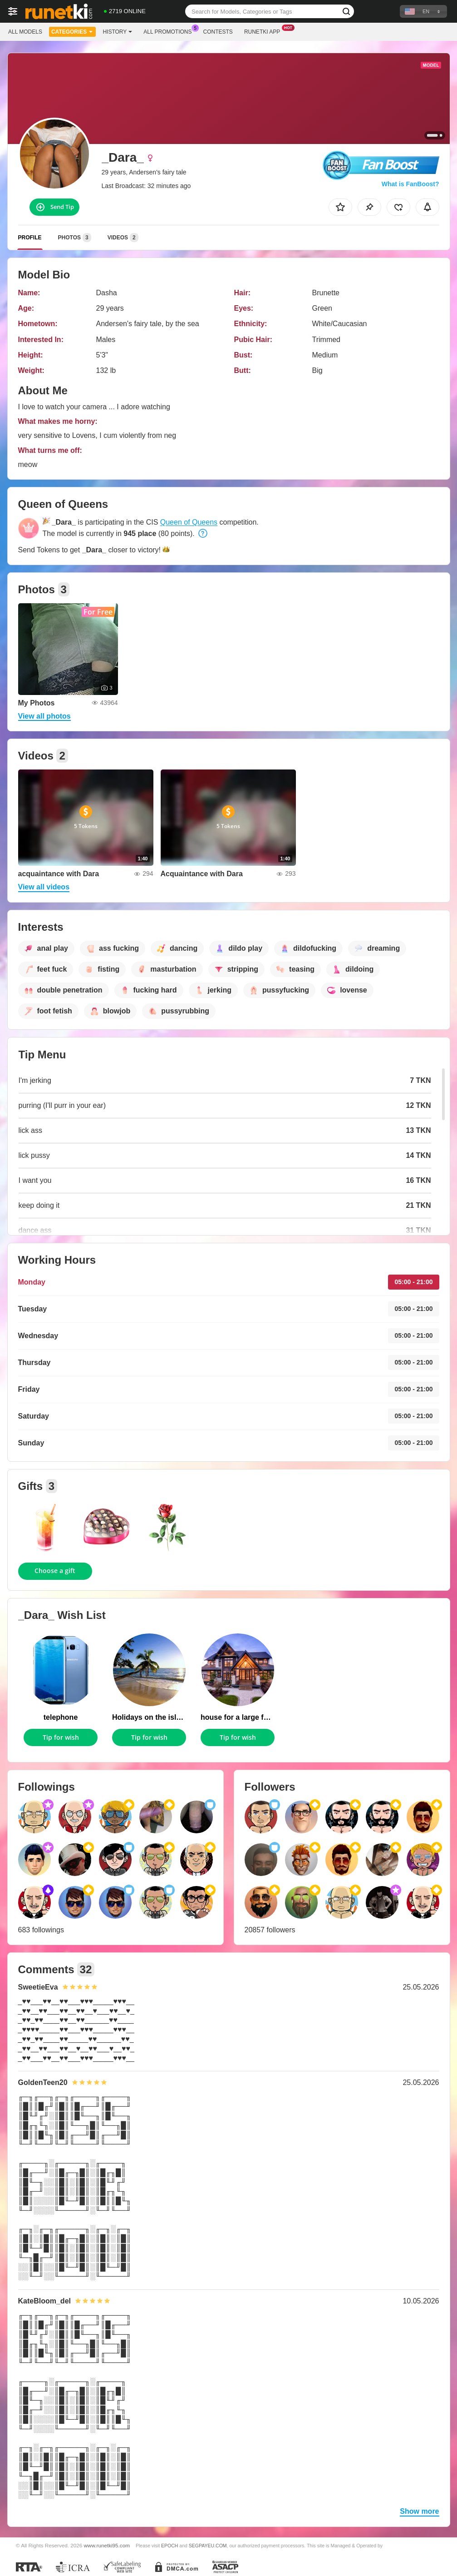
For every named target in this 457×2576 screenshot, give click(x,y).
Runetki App (264, 31)
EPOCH (169, 2545)
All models (25, 32)
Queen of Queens (188, 522)
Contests (218, 32)
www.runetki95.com (107, 2545)
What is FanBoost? (410, 184)
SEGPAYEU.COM (208, 2545)
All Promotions (169, 31)
